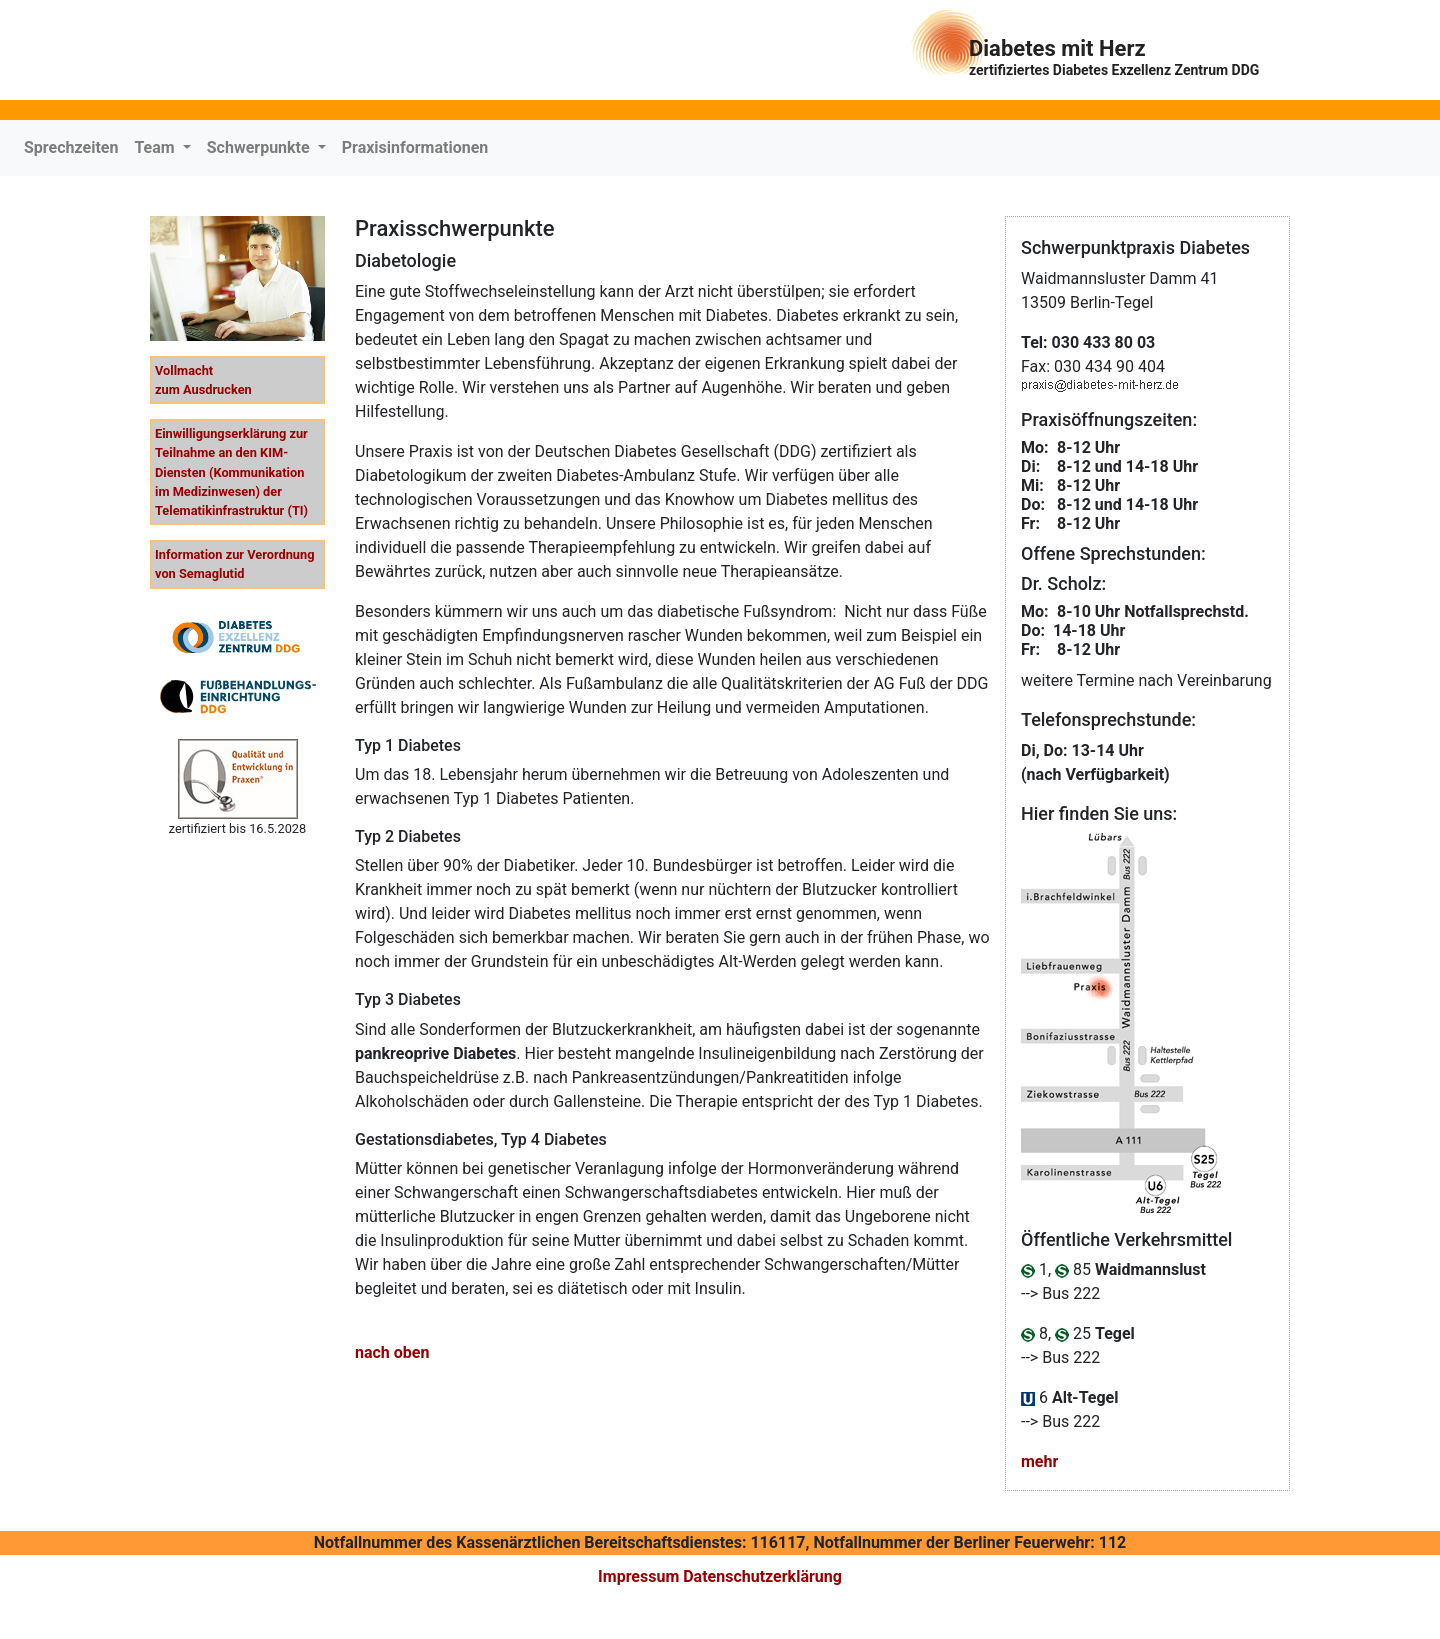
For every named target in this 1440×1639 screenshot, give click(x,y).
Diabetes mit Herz (1114, 57)
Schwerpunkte (260, 147)
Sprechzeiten (71, 147)
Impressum (638, 1576)
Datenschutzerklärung (762, 1576)
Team (156, 147)
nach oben (392, 1352)
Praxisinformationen (415, 147)
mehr (1039, 1461)
